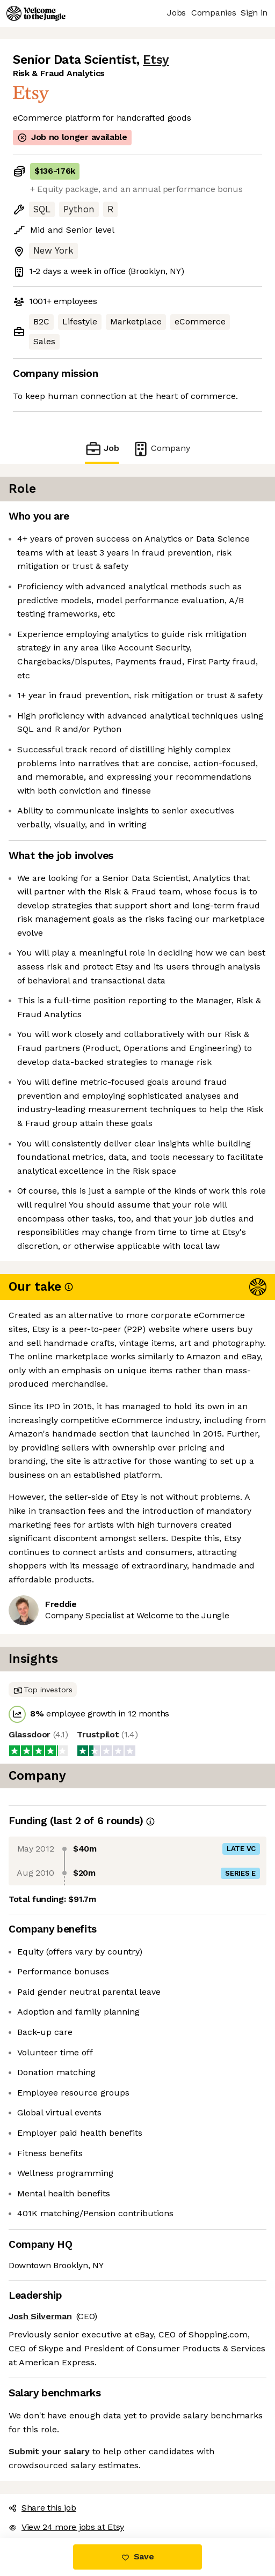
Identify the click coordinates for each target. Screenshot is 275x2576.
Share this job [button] (42, 2508)
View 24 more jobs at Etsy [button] (66, 2527)
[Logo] (36, 13)
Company (161, 448)
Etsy (156, 60)
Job (102, 448)
